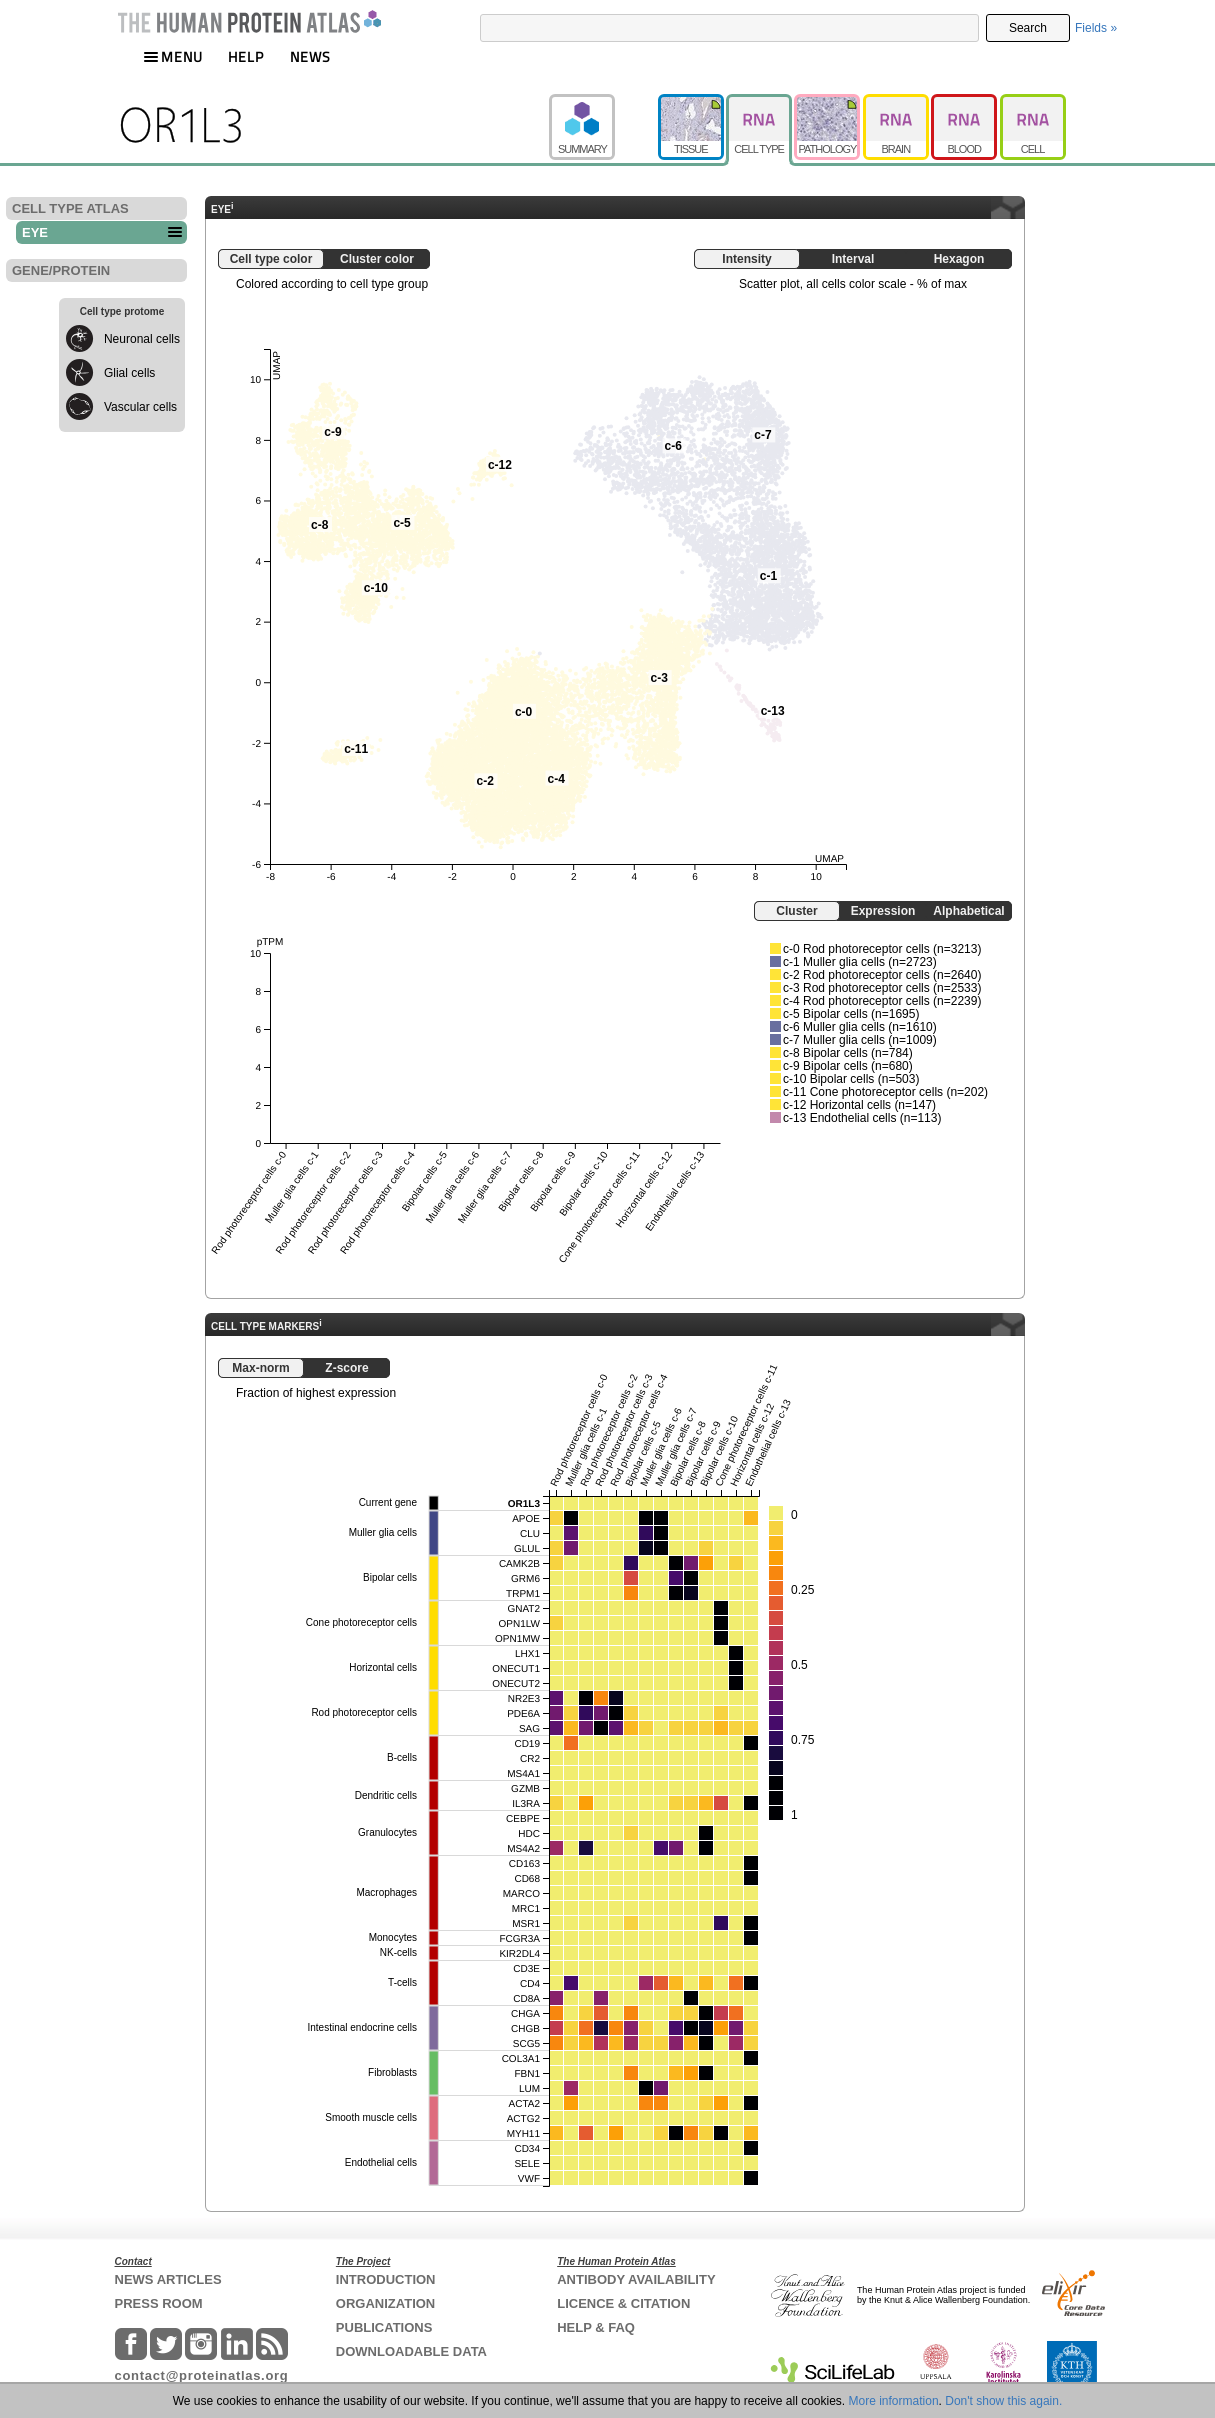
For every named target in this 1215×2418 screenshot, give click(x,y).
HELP (246, 56)
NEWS (310, 56)
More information (894, 2401)
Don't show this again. (1003, 2401)
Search (1028, 28)
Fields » (1096, 28)
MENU (173, 56)
